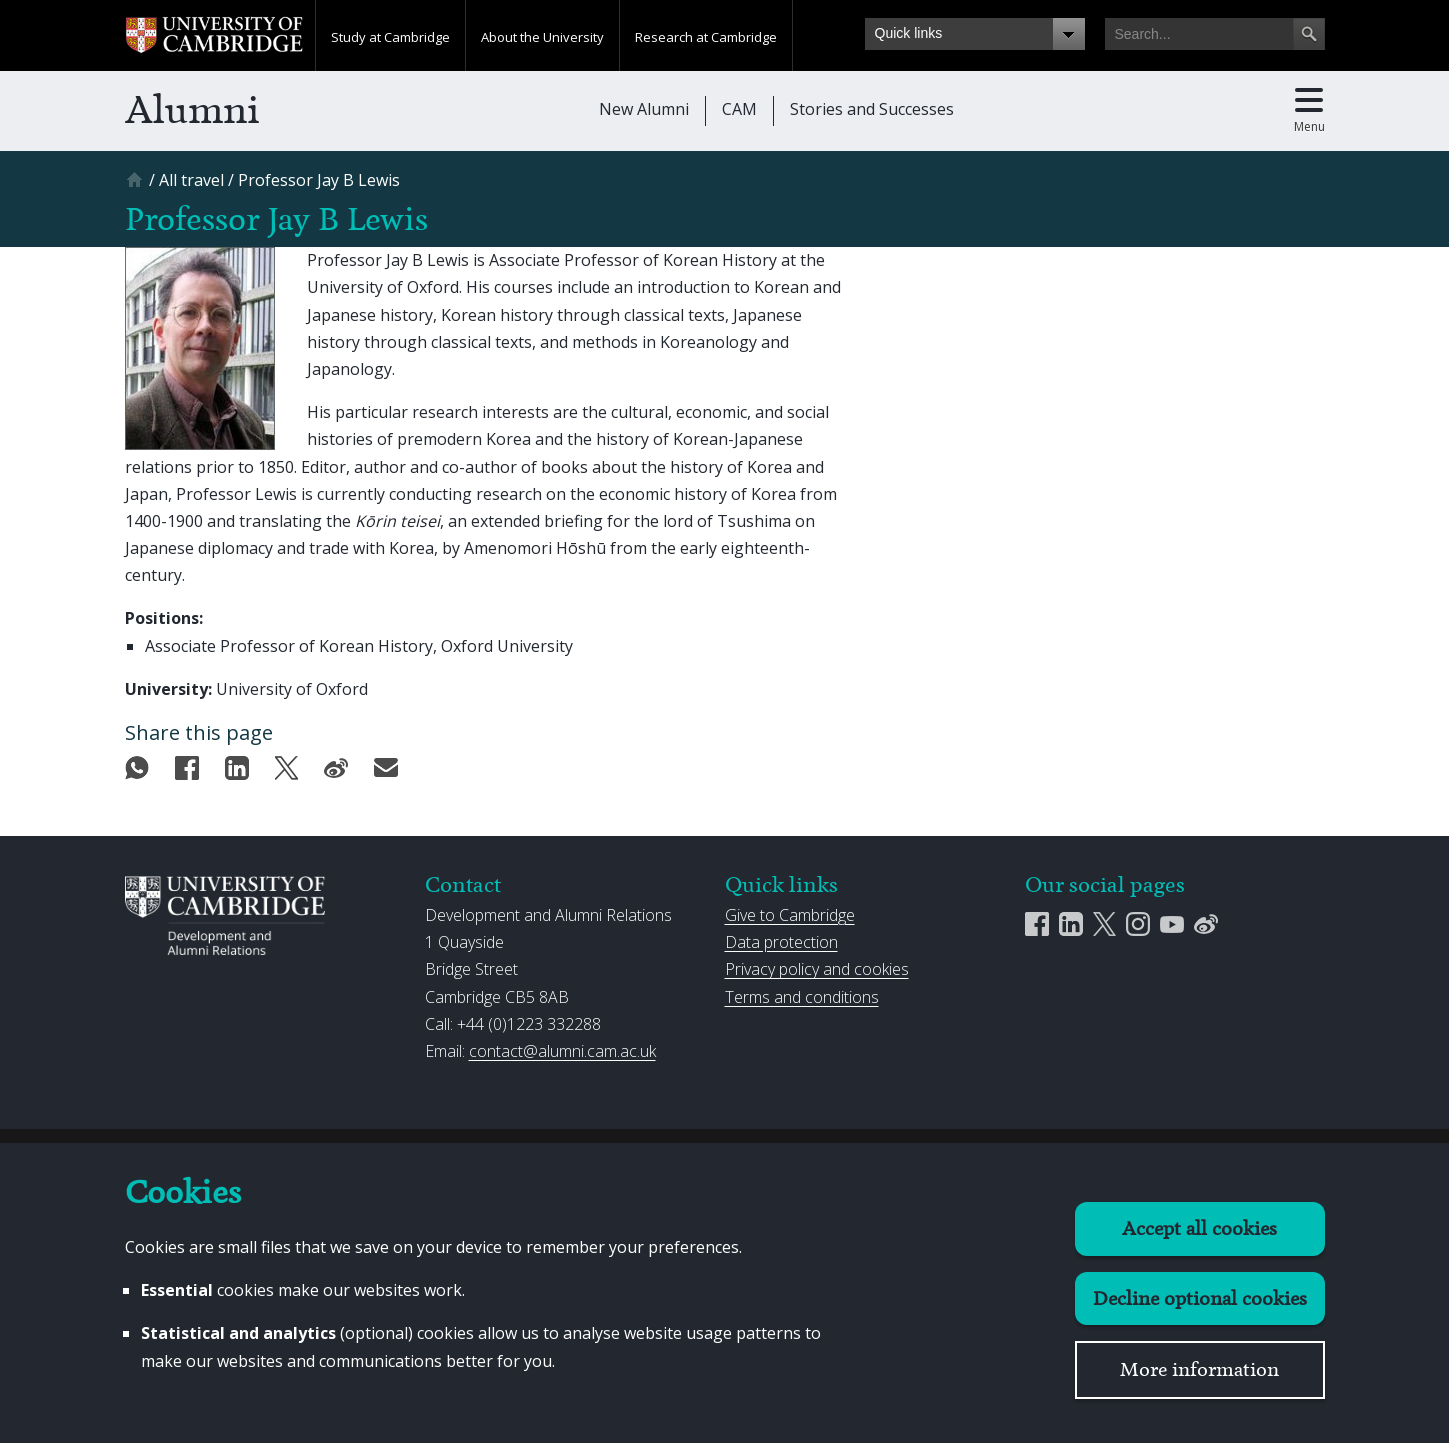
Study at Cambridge (390, 37)
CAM (739, 109)
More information (1199, 1369)
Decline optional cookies (1200, 1298)
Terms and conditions (802, 997)
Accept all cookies (1199, 1228)
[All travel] (191, 180)
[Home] (137, 186)
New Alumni (644, 109)
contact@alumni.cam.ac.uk (562, 1051)
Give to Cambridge (790, 915)
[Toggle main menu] (1309, 111)
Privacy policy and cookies (817, 969)
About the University (542, 37)
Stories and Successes (872, 109)
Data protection (781, 942)
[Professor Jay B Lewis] (319, 180)
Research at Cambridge (706, 37)
